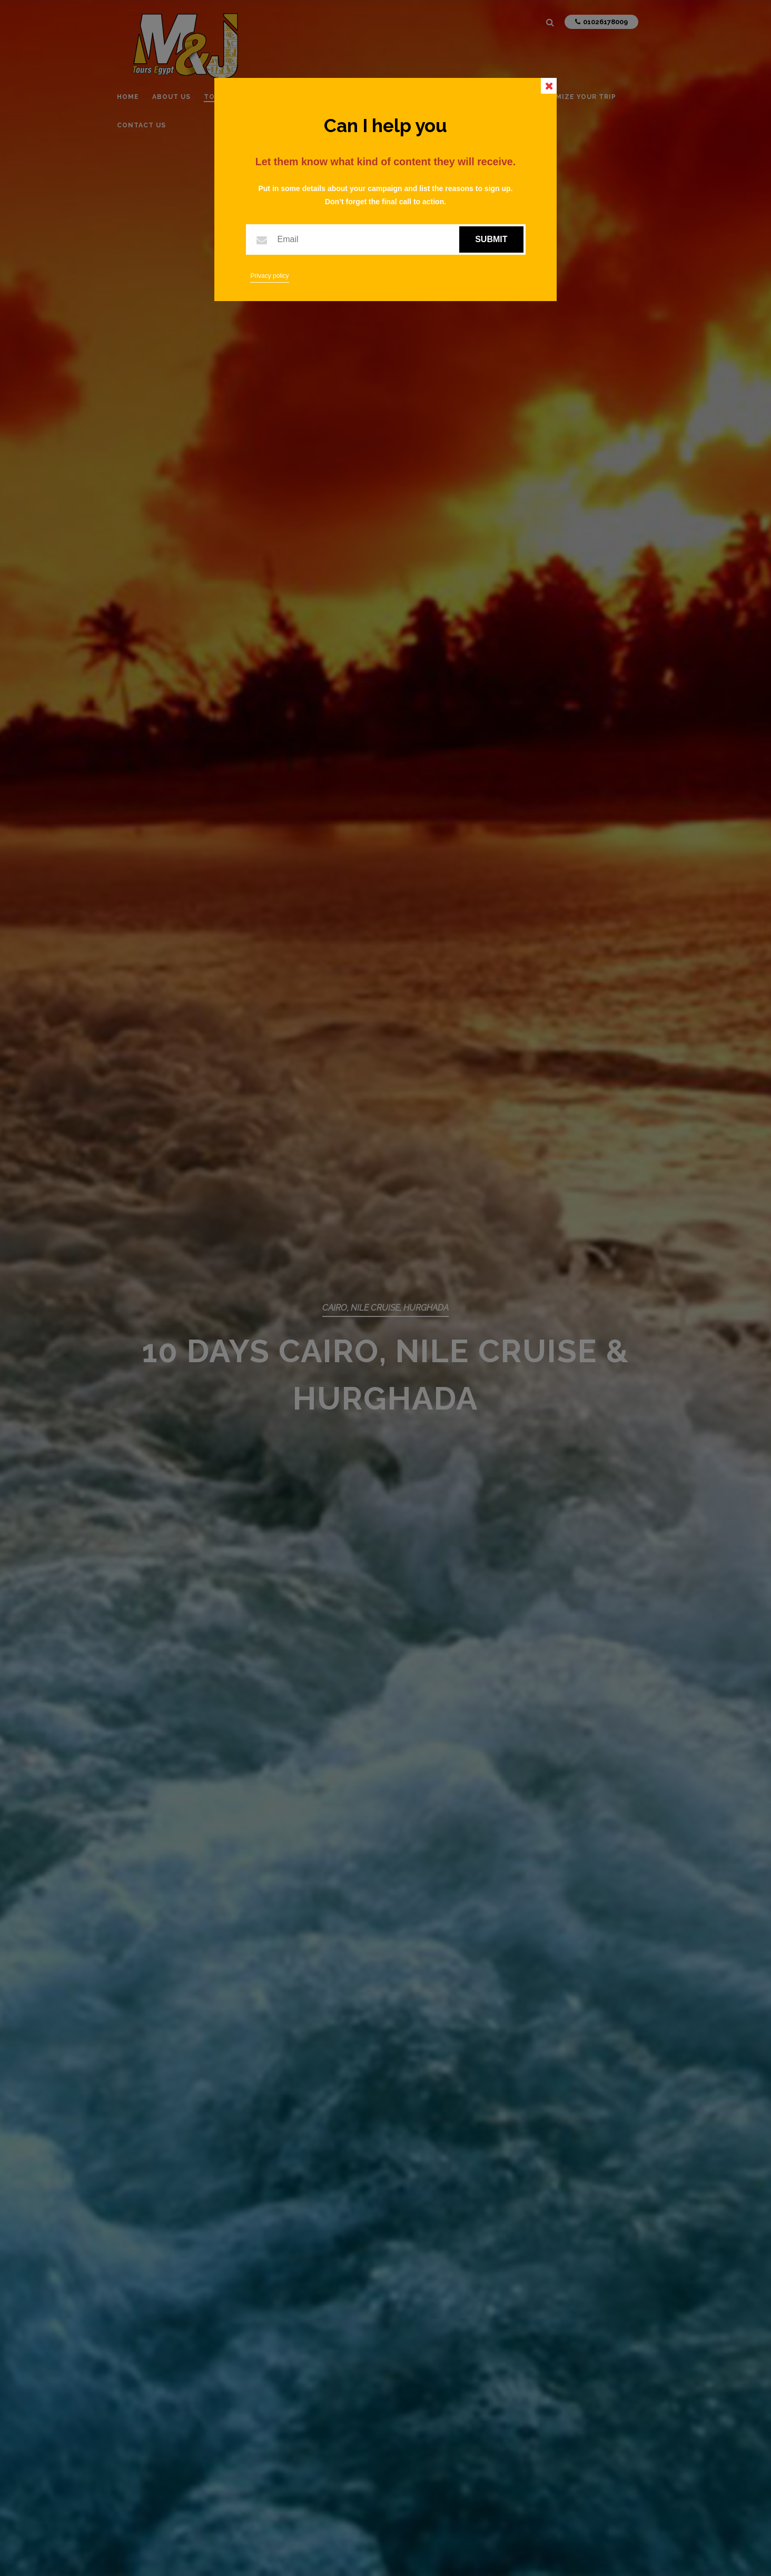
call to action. (422, 201)
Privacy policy (269, 275)
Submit (491, 239)
